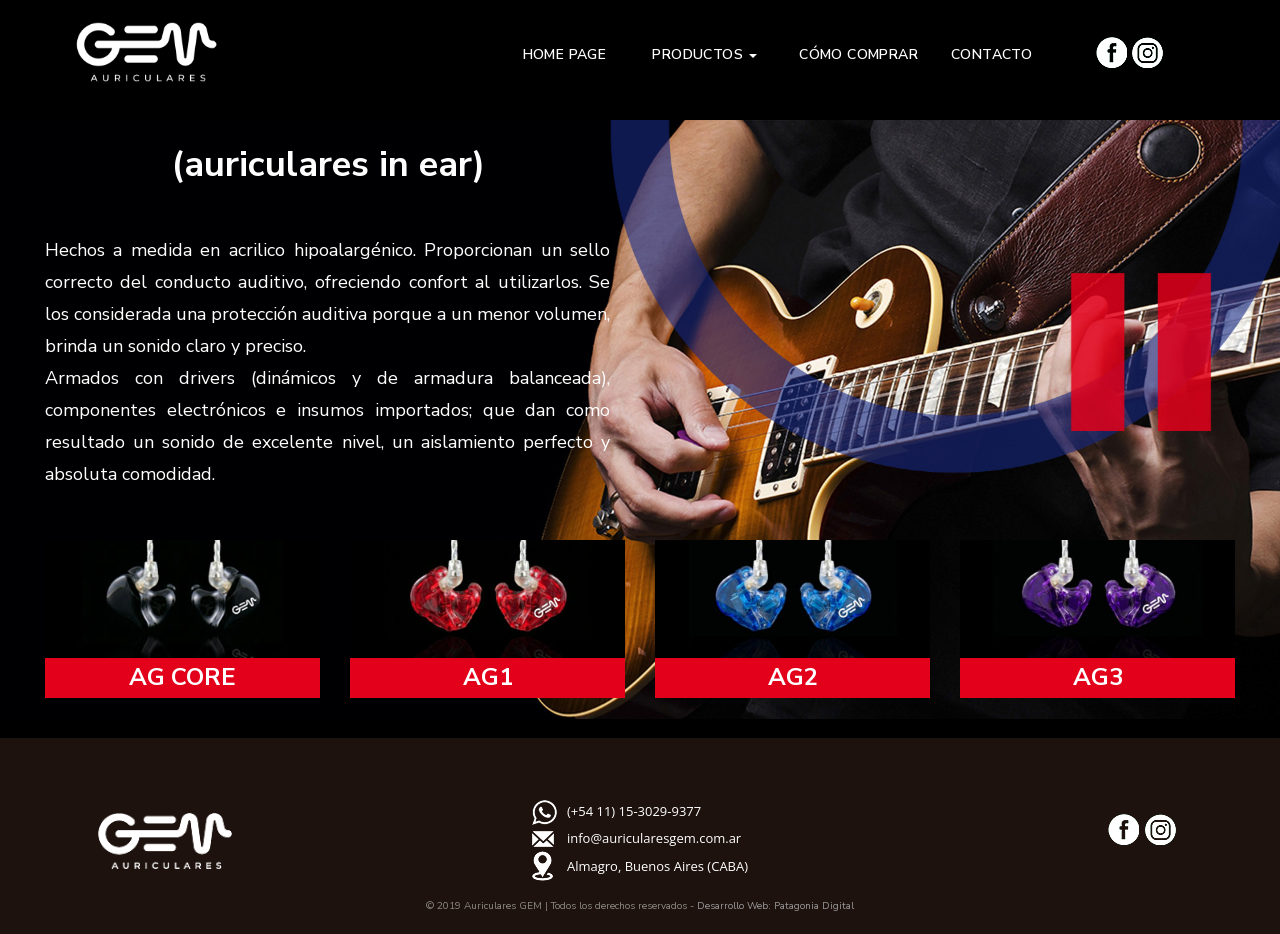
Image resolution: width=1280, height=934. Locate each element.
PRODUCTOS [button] (709, 54)
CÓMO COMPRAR (858, 54)
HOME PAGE (571, 54)
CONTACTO (991, 54)
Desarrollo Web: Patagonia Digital (775, 906)
